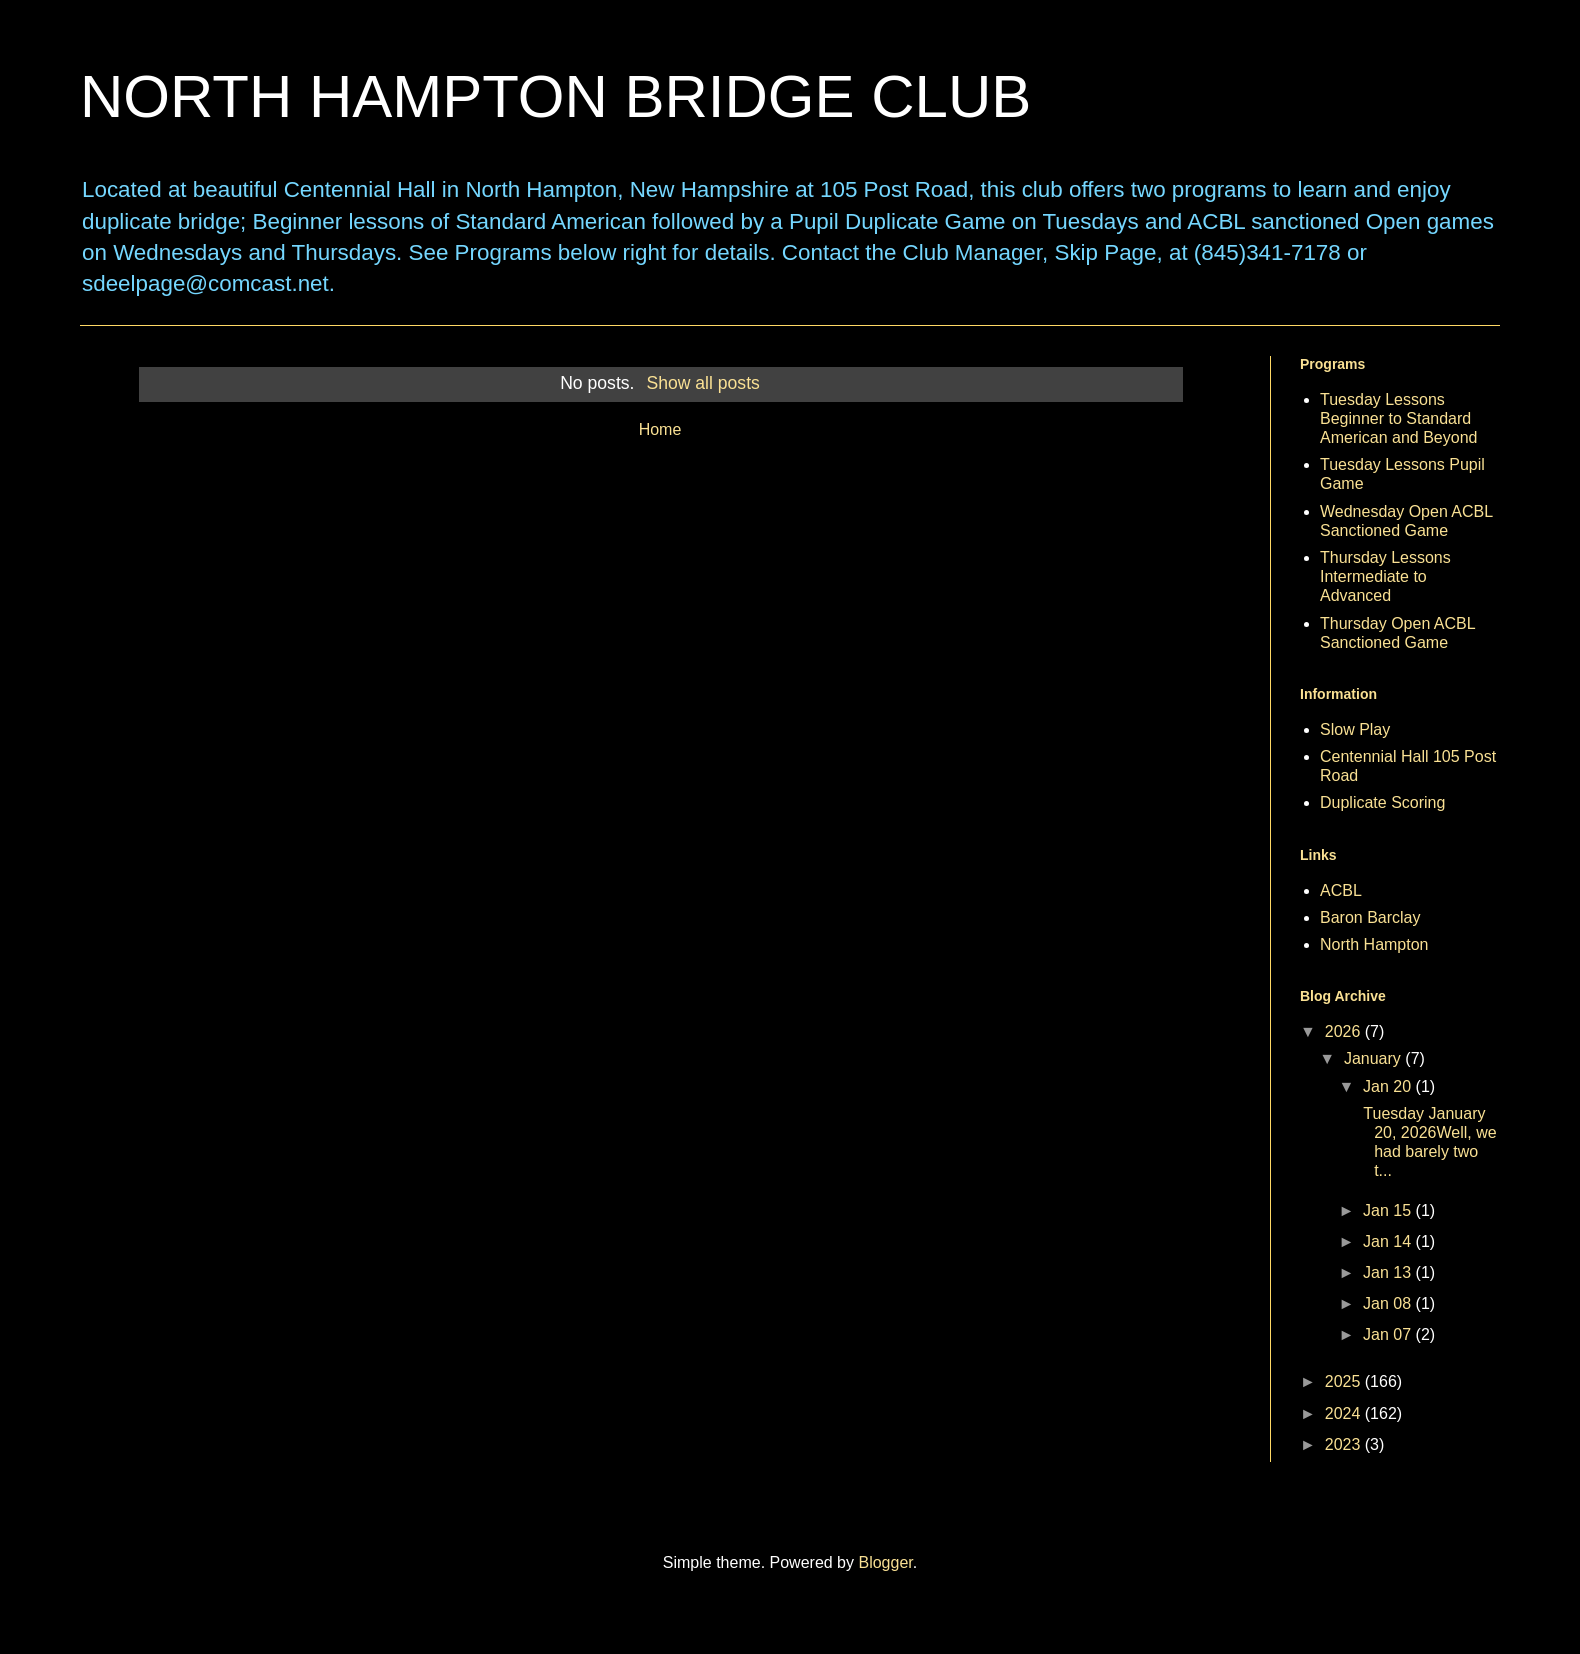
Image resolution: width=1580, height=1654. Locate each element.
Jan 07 (1389, 1334)
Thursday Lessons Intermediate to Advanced (1385, 576)
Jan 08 (1389, 1303)
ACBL (1341, 890)
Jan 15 (1389, 1210)
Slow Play (1355, 729)
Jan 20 (1389, 1086)
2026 (1345, 1031)
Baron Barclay (1370, 917)
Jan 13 (1389, 1272)
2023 (1345, 1444)
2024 (1345, 1413)
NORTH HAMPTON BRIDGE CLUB (555, 96)
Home (660, 429)
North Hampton (1374, 944)
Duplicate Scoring (1382, 802)
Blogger (885, 1562)
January (1374, 1058)
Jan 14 (1389, 1241)
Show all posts (702, 383)
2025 (1345, 1381)
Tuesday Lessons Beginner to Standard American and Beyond (1398, 418)
